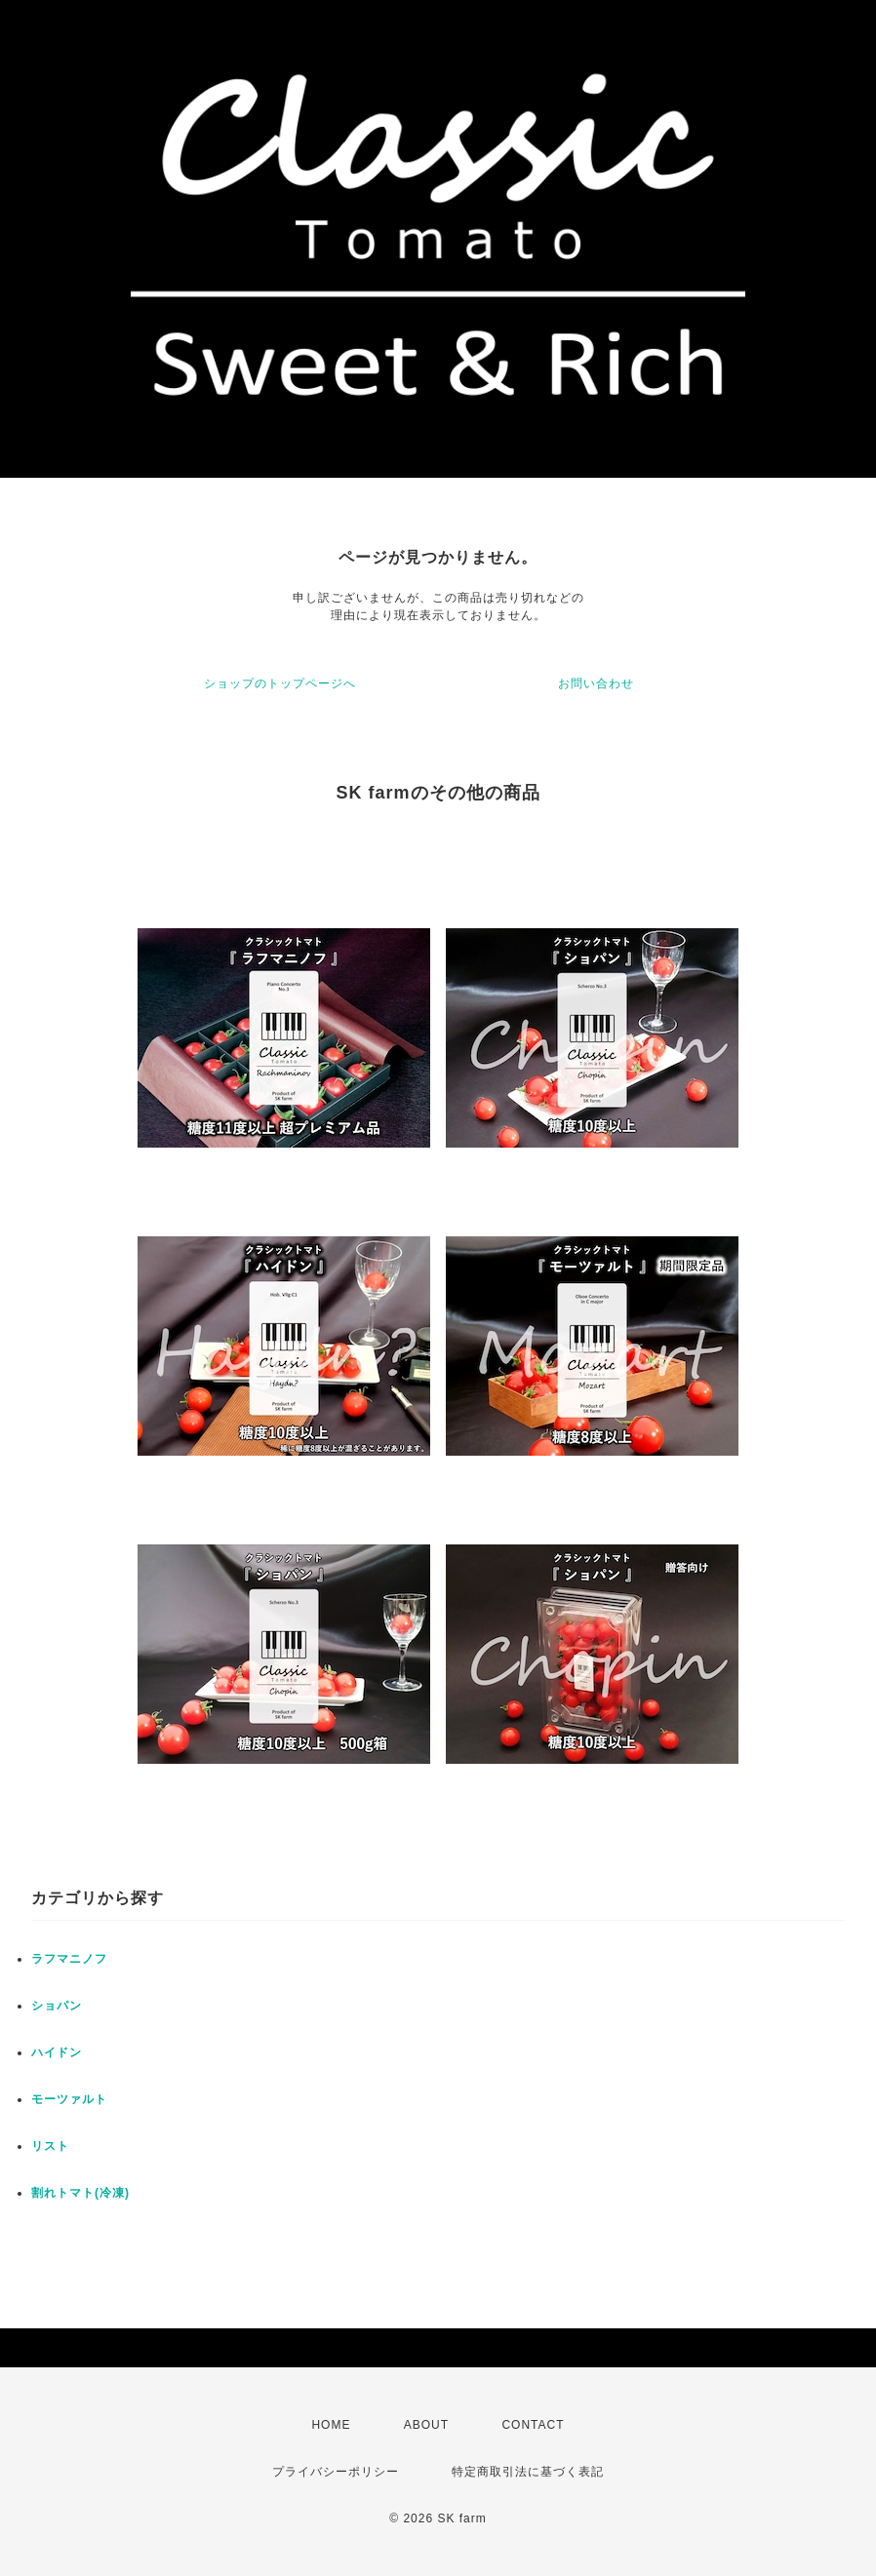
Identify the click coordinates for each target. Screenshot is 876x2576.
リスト (50, 2146)
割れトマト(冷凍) (80, 2193)
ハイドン (56, 2052)
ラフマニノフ (69, 1959)
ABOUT (426, 2425)
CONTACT (532, 2425)
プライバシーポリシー (335, 2471)
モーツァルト (69, 2099)
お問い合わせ (596, 683)
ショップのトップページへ (280, 683)
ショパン (56, 2005)
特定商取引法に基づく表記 (528, 2471)
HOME (330, 2425)
